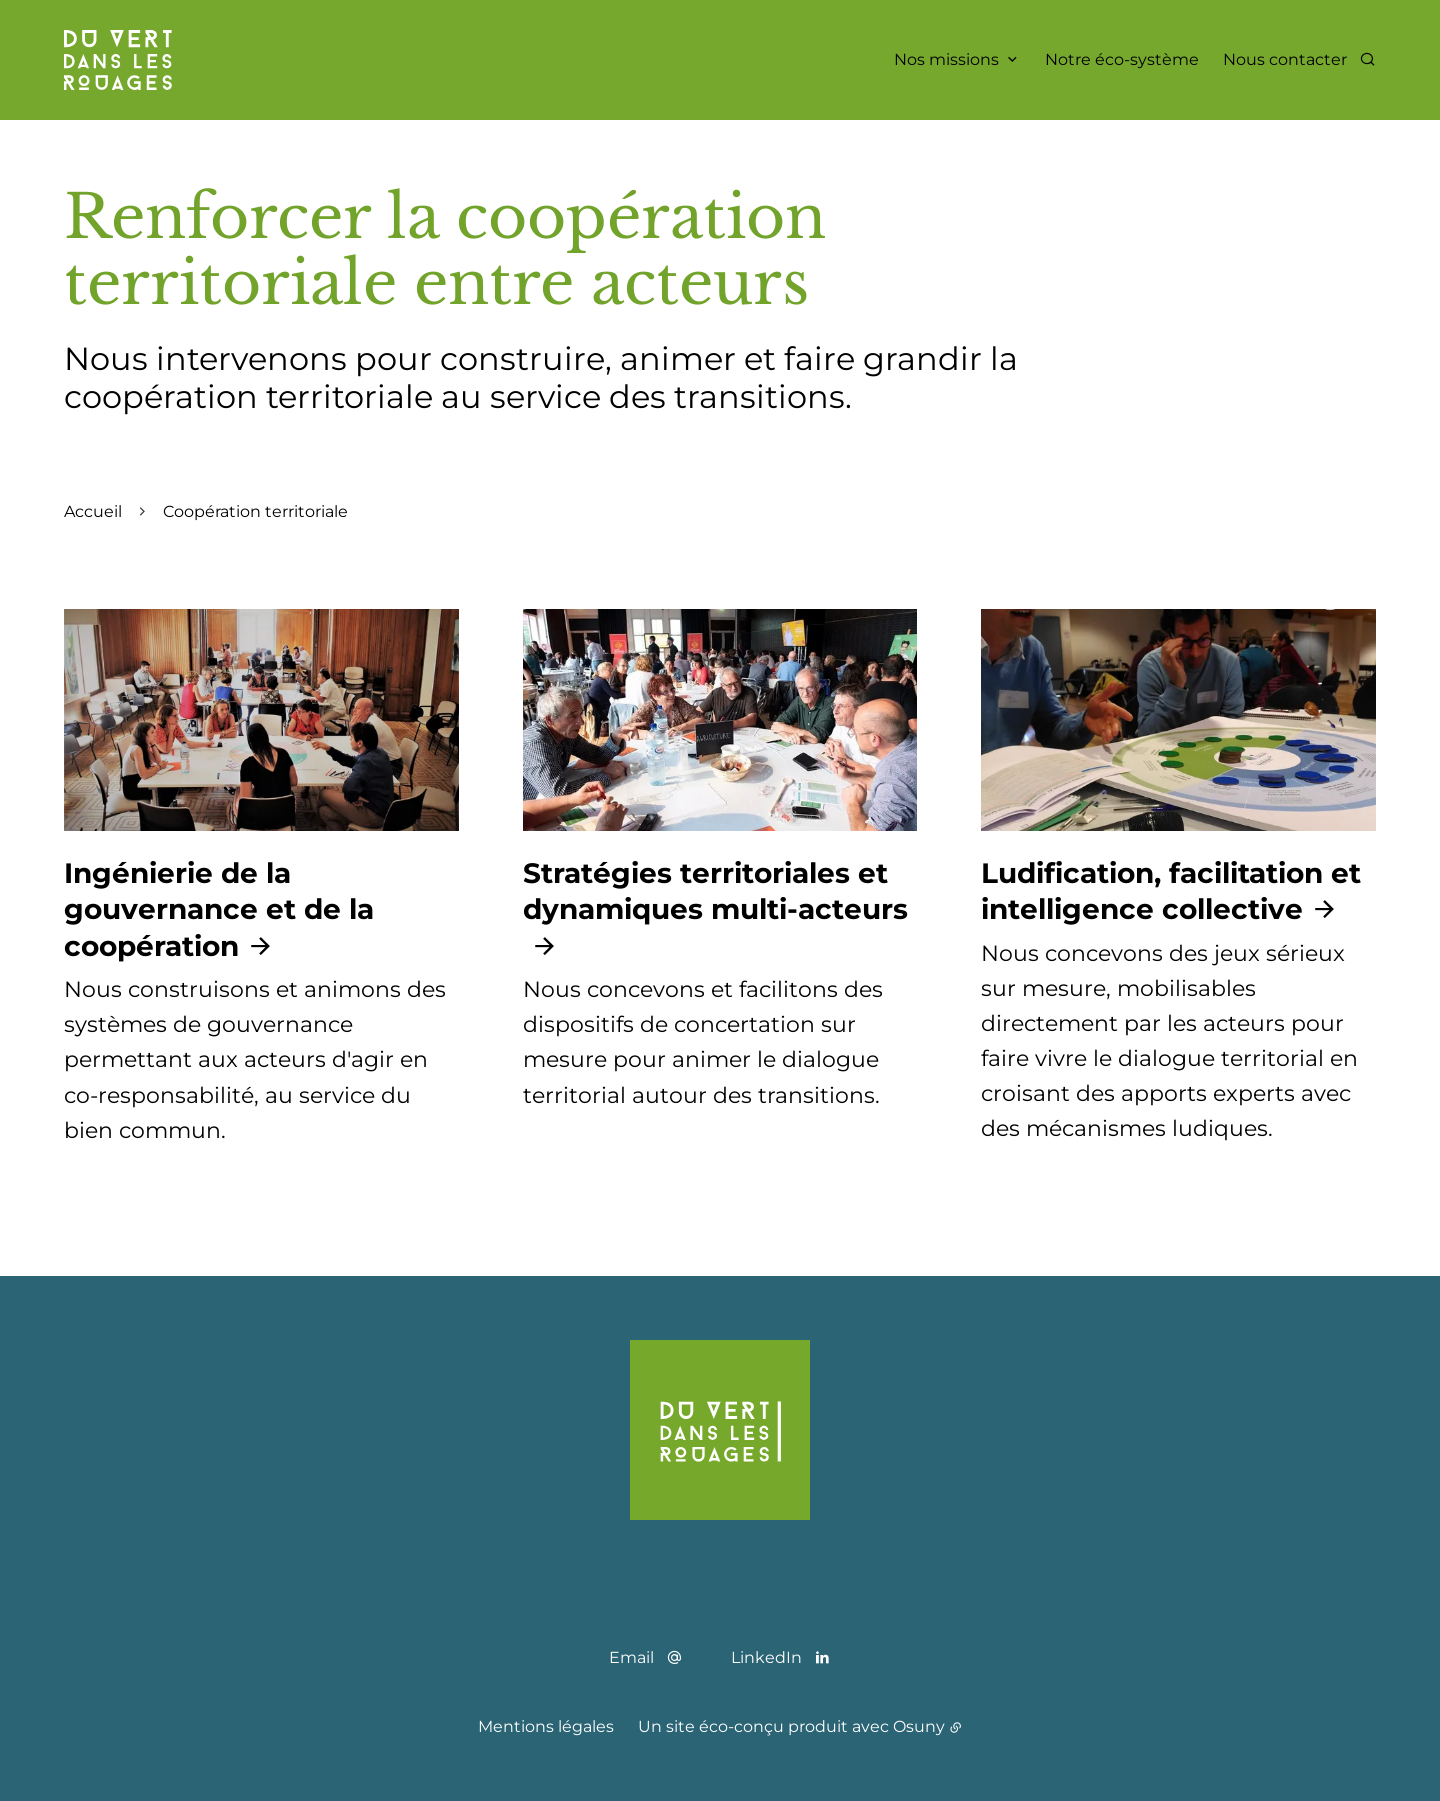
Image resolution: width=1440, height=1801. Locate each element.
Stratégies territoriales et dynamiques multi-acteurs (715, 891)
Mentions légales (546, 1726)
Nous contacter (1285, 59)
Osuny (919, 1726)
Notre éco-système (1122, 59)
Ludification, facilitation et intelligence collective (1171, 891)
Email (631, 1657)
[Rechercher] (1367, 59)
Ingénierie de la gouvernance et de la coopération (219, 909)
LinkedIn (766, 1657)
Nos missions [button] (946, 59)
